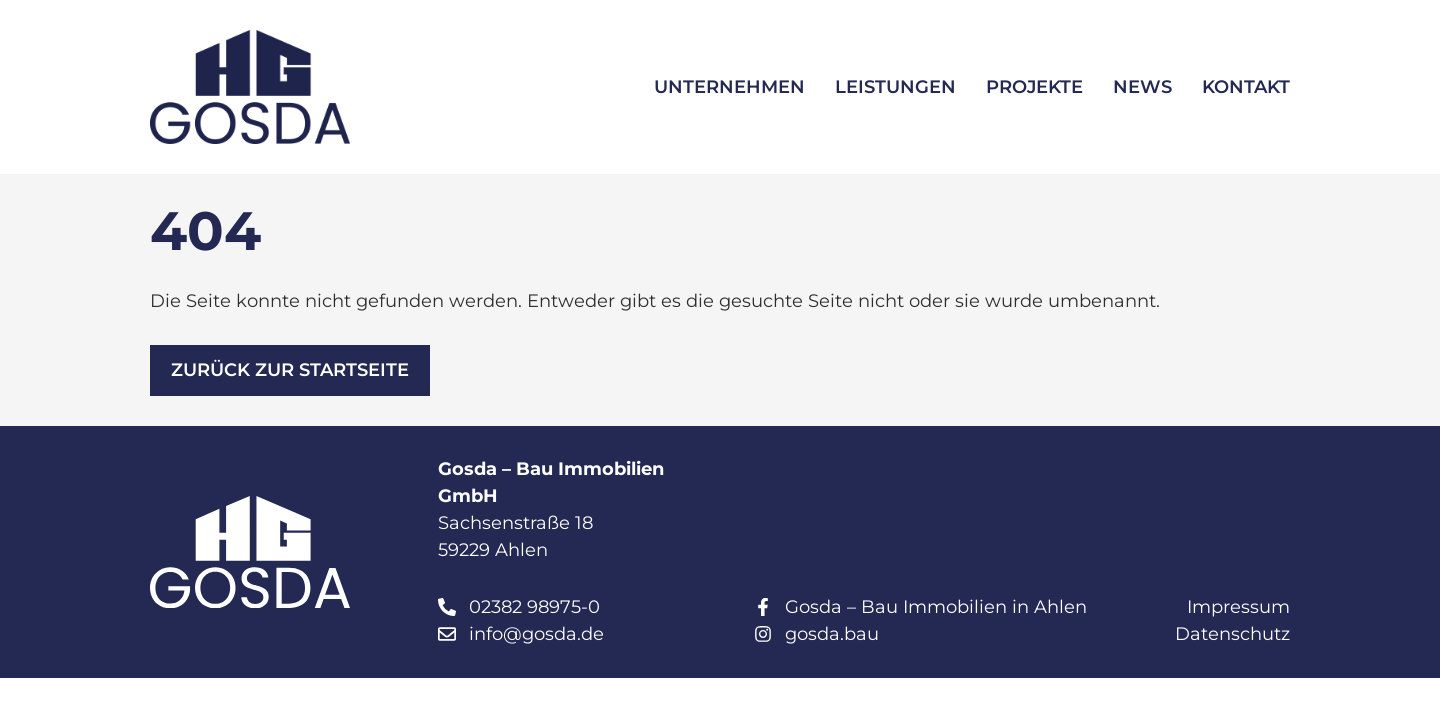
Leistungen (895, 87)
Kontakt (1246, 87)
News (1142, 87)
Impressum (1238, 607)
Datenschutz (1232, 634)
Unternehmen (729, 87)
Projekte (1034, 87)
